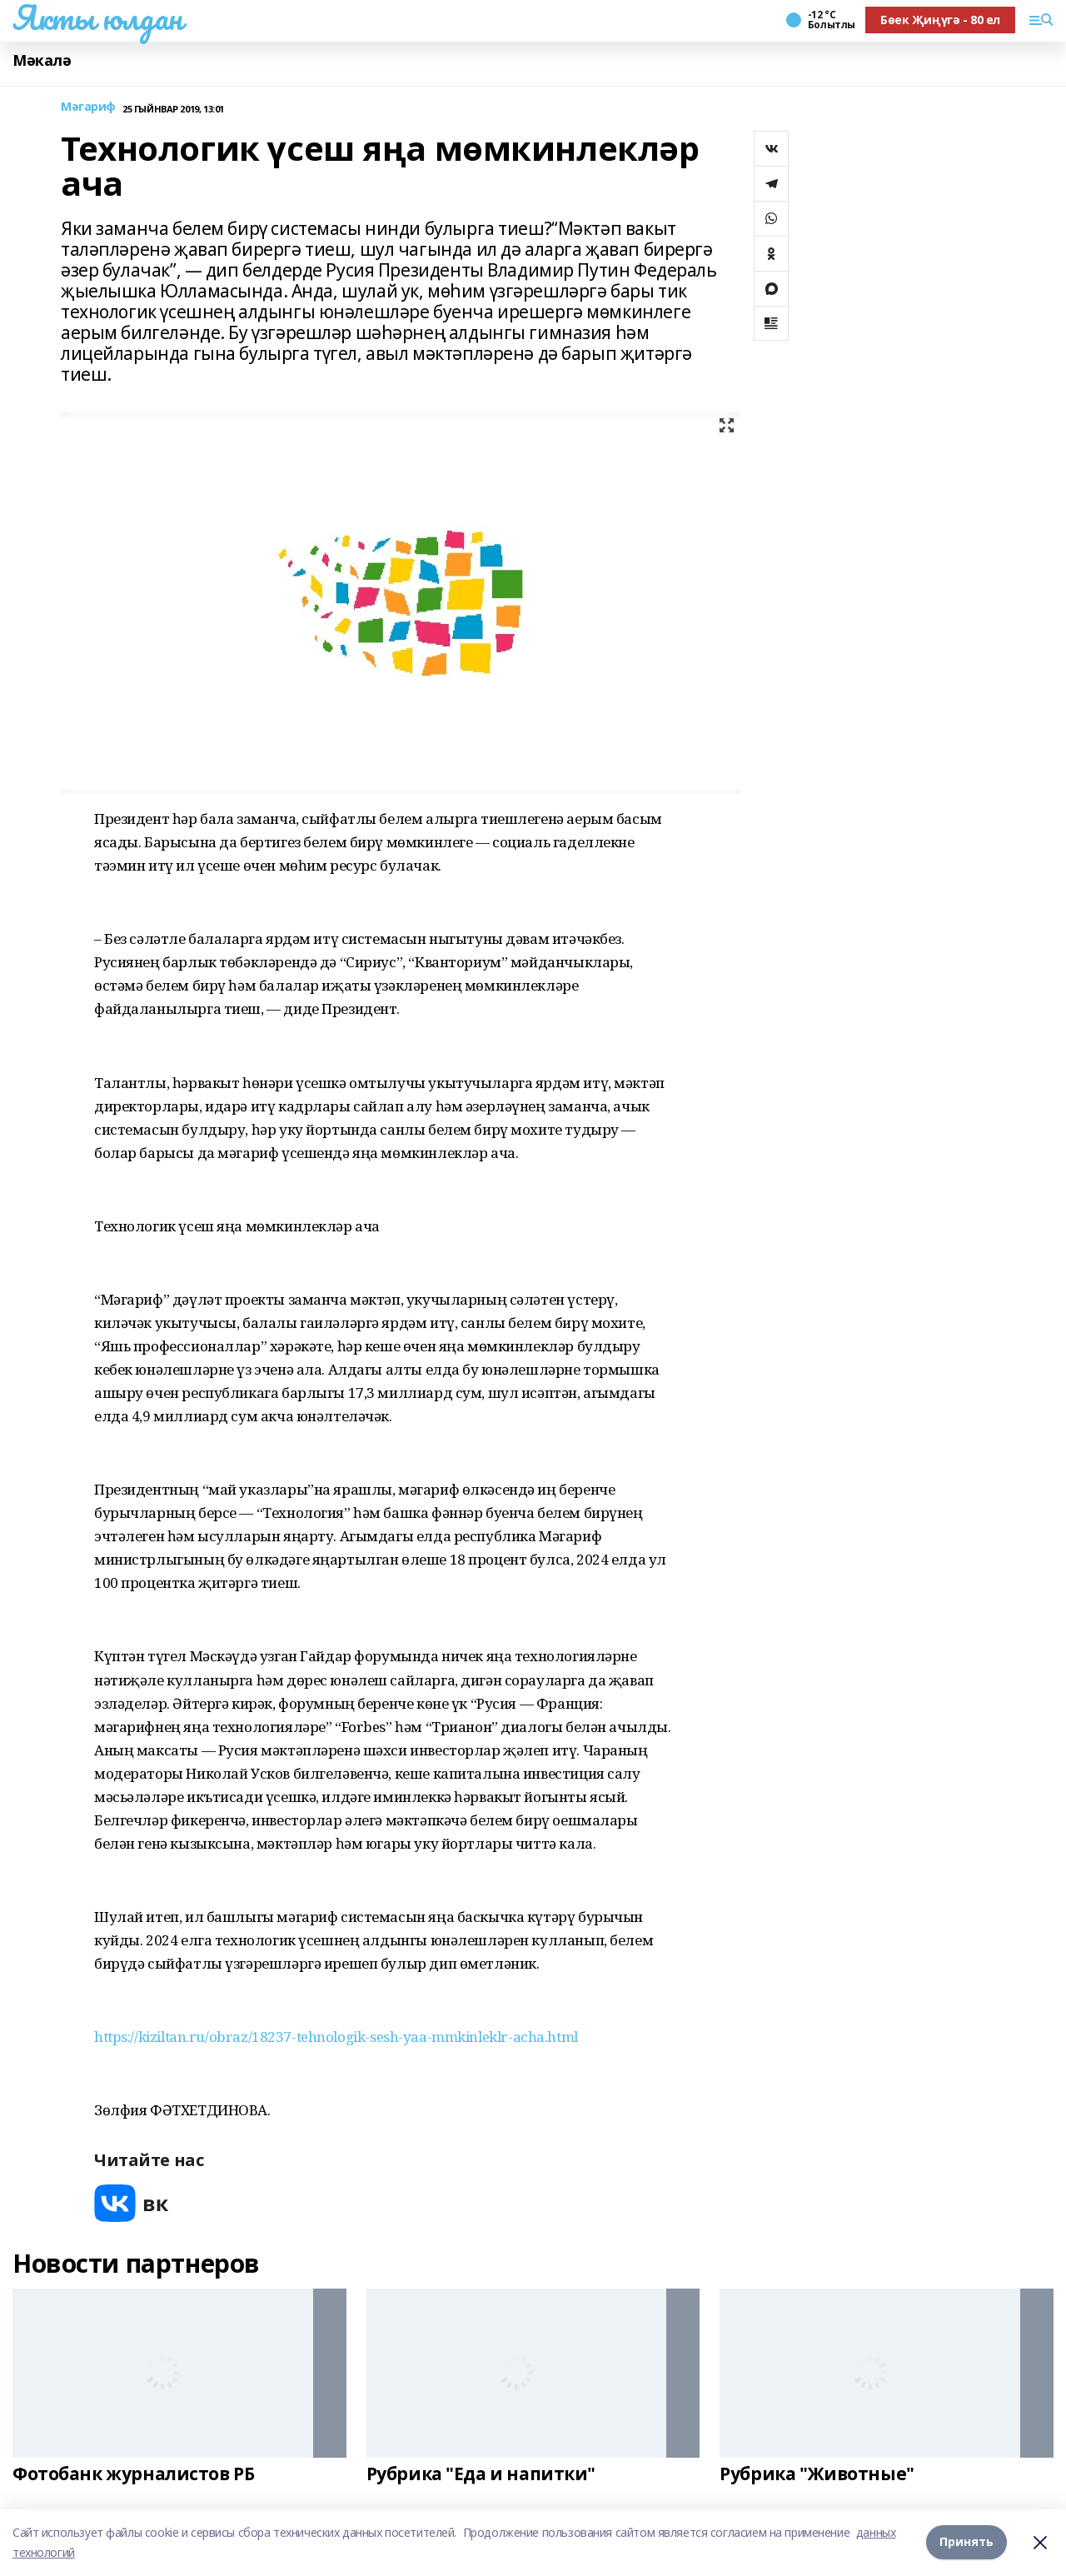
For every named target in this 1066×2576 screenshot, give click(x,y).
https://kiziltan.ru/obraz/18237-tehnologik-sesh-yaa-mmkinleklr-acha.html (336, 2036)
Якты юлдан (97, 17)
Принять (966, 2542)
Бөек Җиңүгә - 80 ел (940, 19)
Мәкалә (41, 60)
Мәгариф (88, 107)
